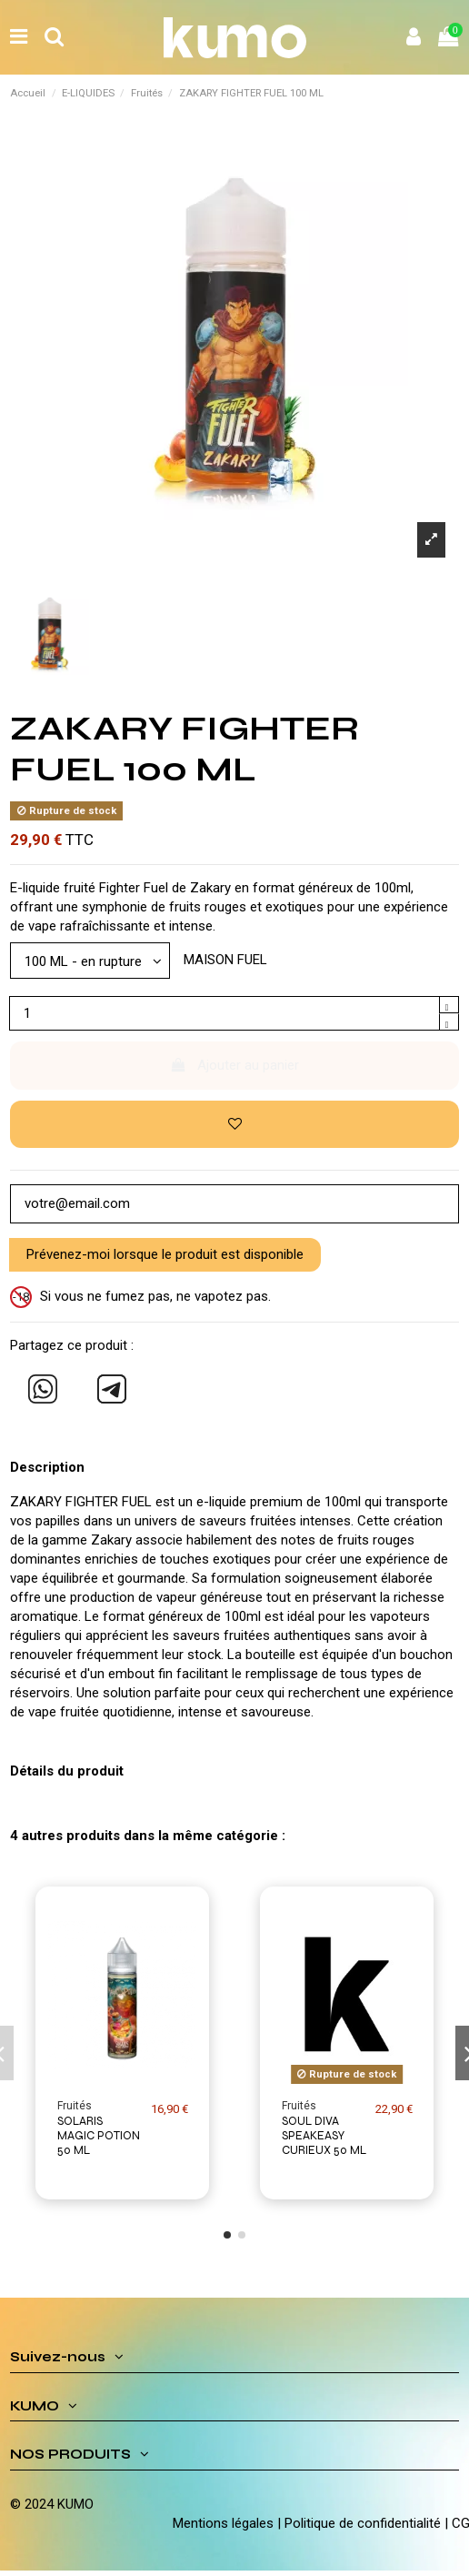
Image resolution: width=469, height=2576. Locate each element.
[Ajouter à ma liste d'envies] (234, 1125)
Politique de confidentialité (362, 2523)
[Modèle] (90, 960)
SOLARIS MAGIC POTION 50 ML (98, 2136)
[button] (227, 2235)
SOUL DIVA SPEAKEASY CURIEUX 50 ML (324, 2136)
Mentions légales (223, 2523)
